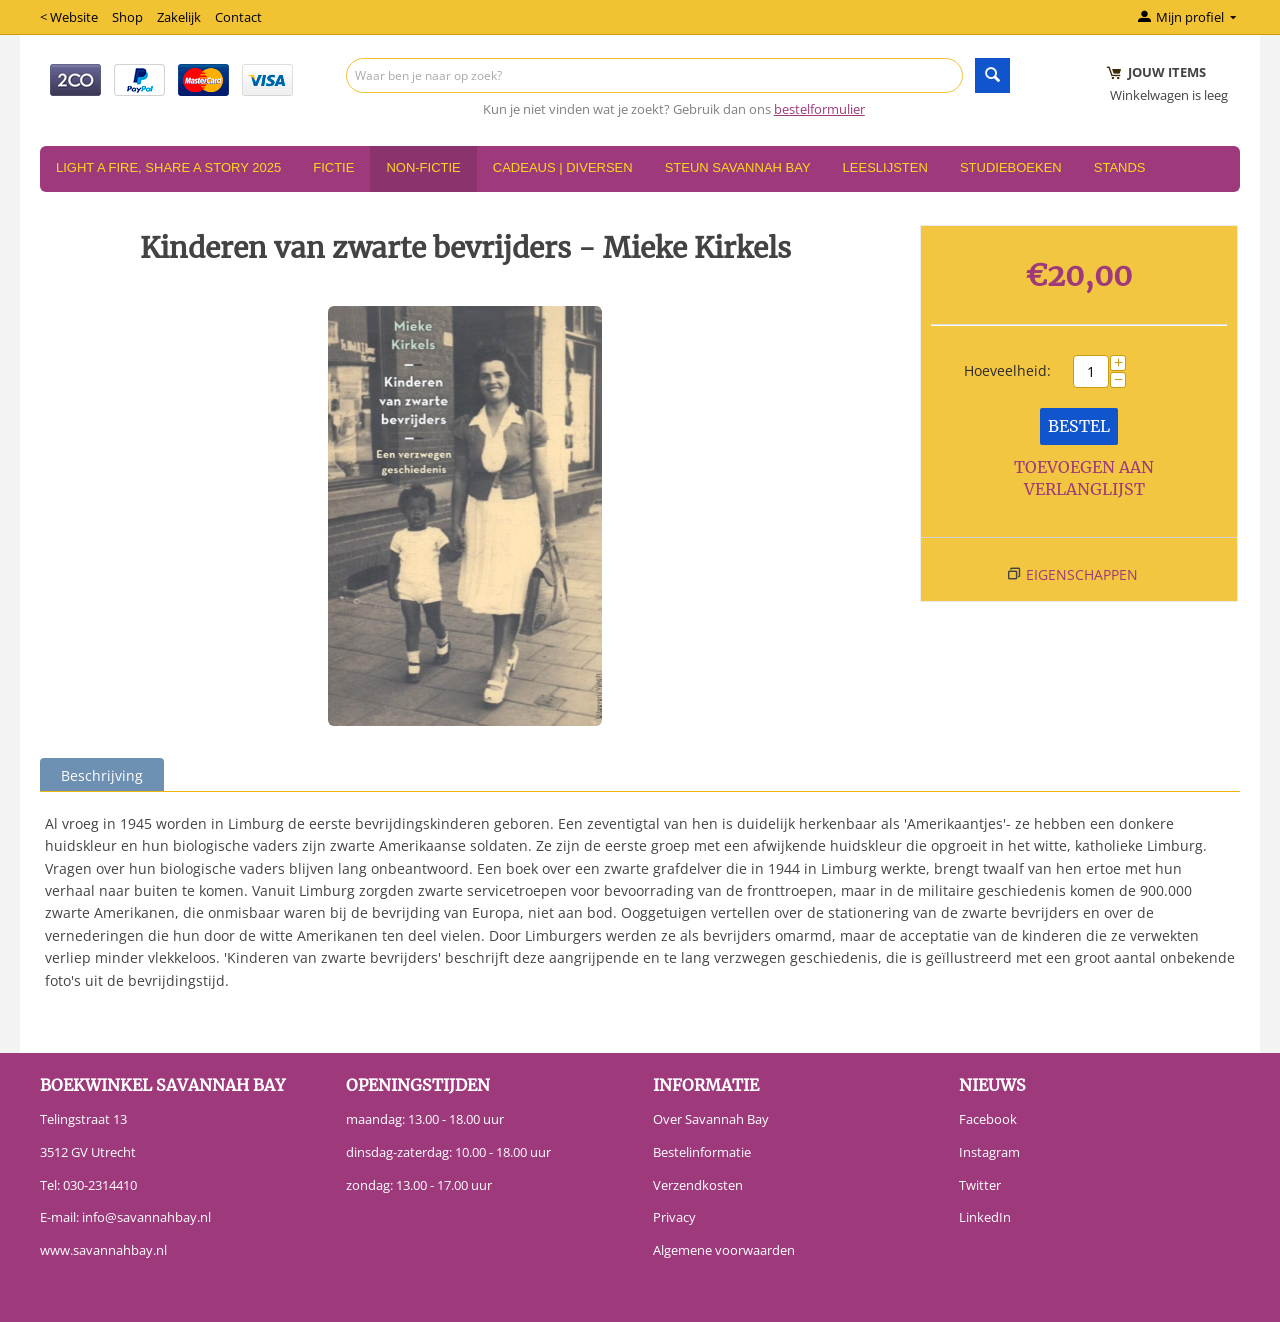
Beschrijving (102, 775)
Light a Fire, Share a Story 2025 (168, 167)
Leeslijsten (885, 167)
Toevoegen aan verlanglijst (1084, 478)
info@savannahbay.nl (146, 1217)
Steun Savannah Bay (738, 167)
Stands (1120, 167)
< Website (69, 17)
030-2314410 (100, 1185)
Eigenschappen (1082, 574)
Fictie (333, 167)
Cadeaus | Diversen (563, 167)
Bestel (1079, 426)
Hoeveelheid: (1007, 370)
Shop (127, 17)
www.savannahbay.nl (103, 1250)
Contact (238, 17)
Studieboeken (1011, 167)
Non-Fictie (423, 167)
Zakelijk (179, 17)
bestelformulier (819, 109)
